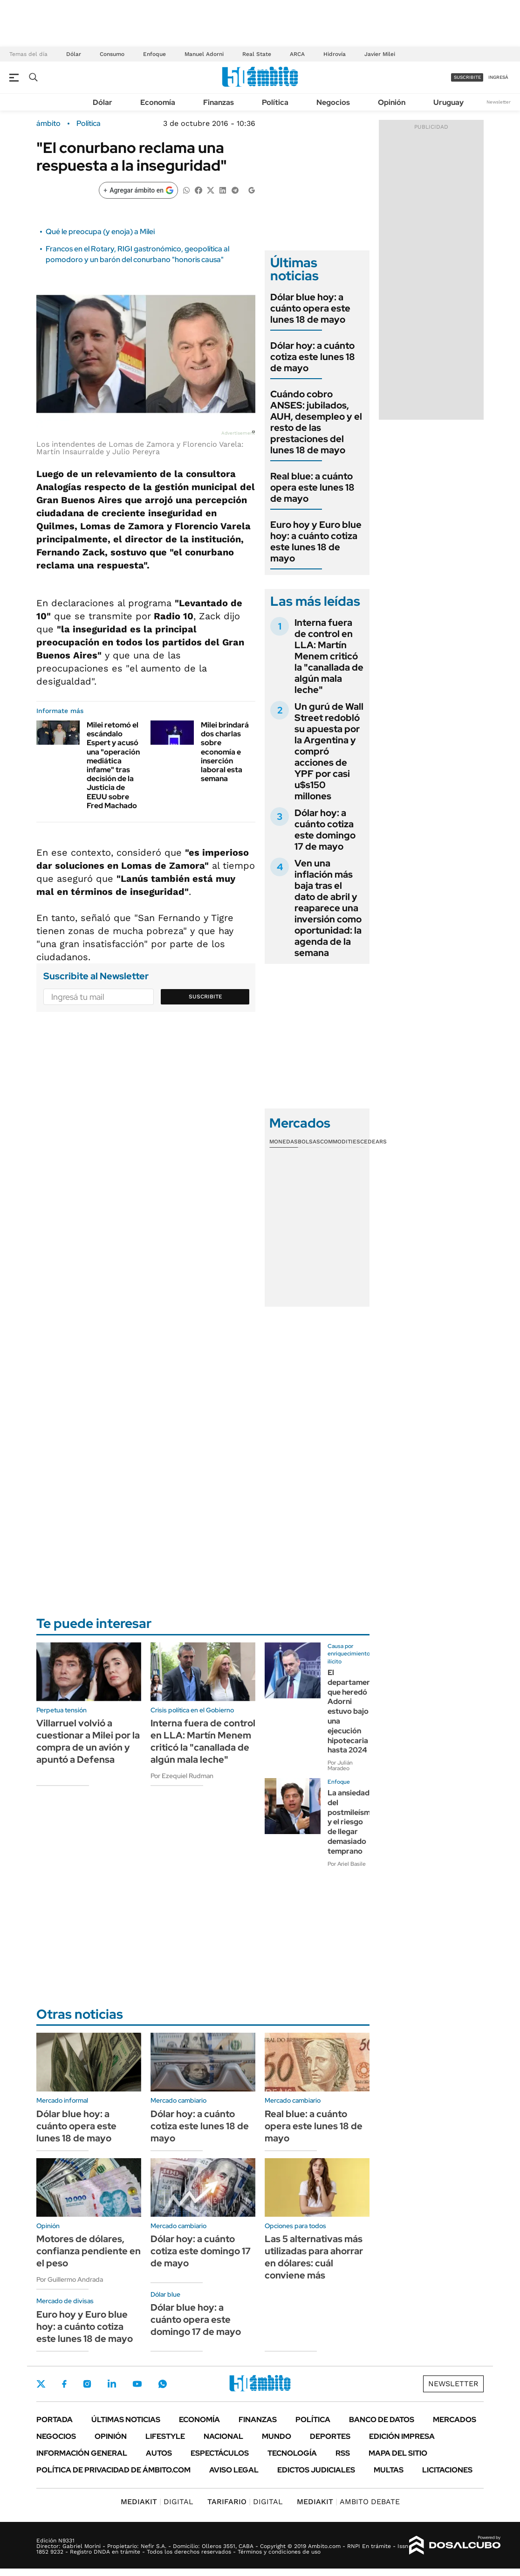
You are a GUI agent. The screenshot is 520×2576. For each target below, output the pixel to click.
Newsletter (498, 101)
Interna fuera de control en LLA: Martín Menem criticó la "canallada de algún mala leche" (328, 656)
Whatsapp (162, 2384)
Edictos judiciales (316, 2470)
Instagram (87, 2384)
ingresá (498, 77)
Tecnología (292, 2453)
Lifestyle (165, 2436)
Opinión (391, 102)
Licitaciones (447, 2470)
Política (275, 102)
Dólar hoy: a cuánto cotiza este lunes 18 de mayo (312, 356)
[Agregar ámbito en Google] (138, 190)
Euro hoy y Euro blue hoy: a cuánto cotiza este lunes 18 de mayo (316, 541)
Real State (256, 54)
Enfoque (154, 54)
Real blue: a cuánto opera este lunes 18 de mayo (312, 487)
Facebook (64, 2384)
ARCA (297, 54)
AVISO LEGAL (234, 2470)
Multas (389, 2470)
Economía (157, 102)
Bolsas (309, 1141)
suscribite (467, 77)
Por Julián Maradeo (340, 1765)
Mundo (276, 2436)
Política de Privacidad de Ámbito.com (113, 2470)
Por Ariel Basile (347, 1864)
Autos (159, 2453)
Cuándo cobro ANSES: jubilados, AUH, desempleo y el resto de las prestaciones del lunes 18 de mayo (316, 422)
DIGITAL (157, 2501)
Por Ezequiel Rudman (182, 1776)
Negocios (333, 102)
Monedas (283, 1141)
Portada (54, 2419)
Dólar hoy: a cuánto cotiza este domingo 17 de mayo (325, 829)
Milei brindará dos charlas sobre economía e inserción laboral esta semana (225, 751)
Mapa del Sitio (398, 2453)
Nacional (223, 2436)
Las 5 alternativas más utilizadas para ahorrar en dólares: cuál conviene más (314, 2257)
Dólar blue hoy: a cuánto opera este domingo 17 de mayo (196, 2319)
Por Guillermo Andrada (69, 2279)
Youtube (137, 2384)
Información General (81, 2453)
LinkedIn (112, 2384)
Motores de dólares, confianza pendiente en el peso (88, 2251)
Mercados (454, 2419)
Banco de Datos (381, 2419)
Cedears (373, 1141)
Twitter (41, 2384)
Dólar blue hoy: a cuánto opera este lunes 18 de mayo (310, 308)
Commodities (340, 1141)
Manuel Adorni (204, 54)
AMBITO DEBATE (348, 2501)
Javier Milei (379, 54)
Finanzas (218, 102)
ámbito (48, 123)
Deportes (330, 2436)
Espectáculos (220, 2453)
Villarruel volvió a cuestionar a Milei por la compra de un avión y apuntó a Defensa (88, 1741)
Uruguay (448, 102)
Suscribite (205, 996)
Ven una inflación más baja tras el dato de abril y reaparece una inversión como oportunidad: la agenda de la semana (328, 908)
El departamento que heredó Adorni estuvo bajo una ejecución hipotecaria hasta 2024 (353, 1711)
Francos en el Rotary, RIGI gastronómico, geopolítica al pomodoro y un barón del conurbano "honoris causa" (137, 254)
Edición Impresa (402, 2436)
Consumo (112, 54)
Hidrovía (334, 54)
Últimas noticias (125, 2419)
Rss (342, 2453)
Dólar (73, 54)
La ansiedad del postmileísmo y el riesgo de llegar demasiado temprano (351, 1822)
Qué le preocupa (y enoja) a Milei (100, 231)
